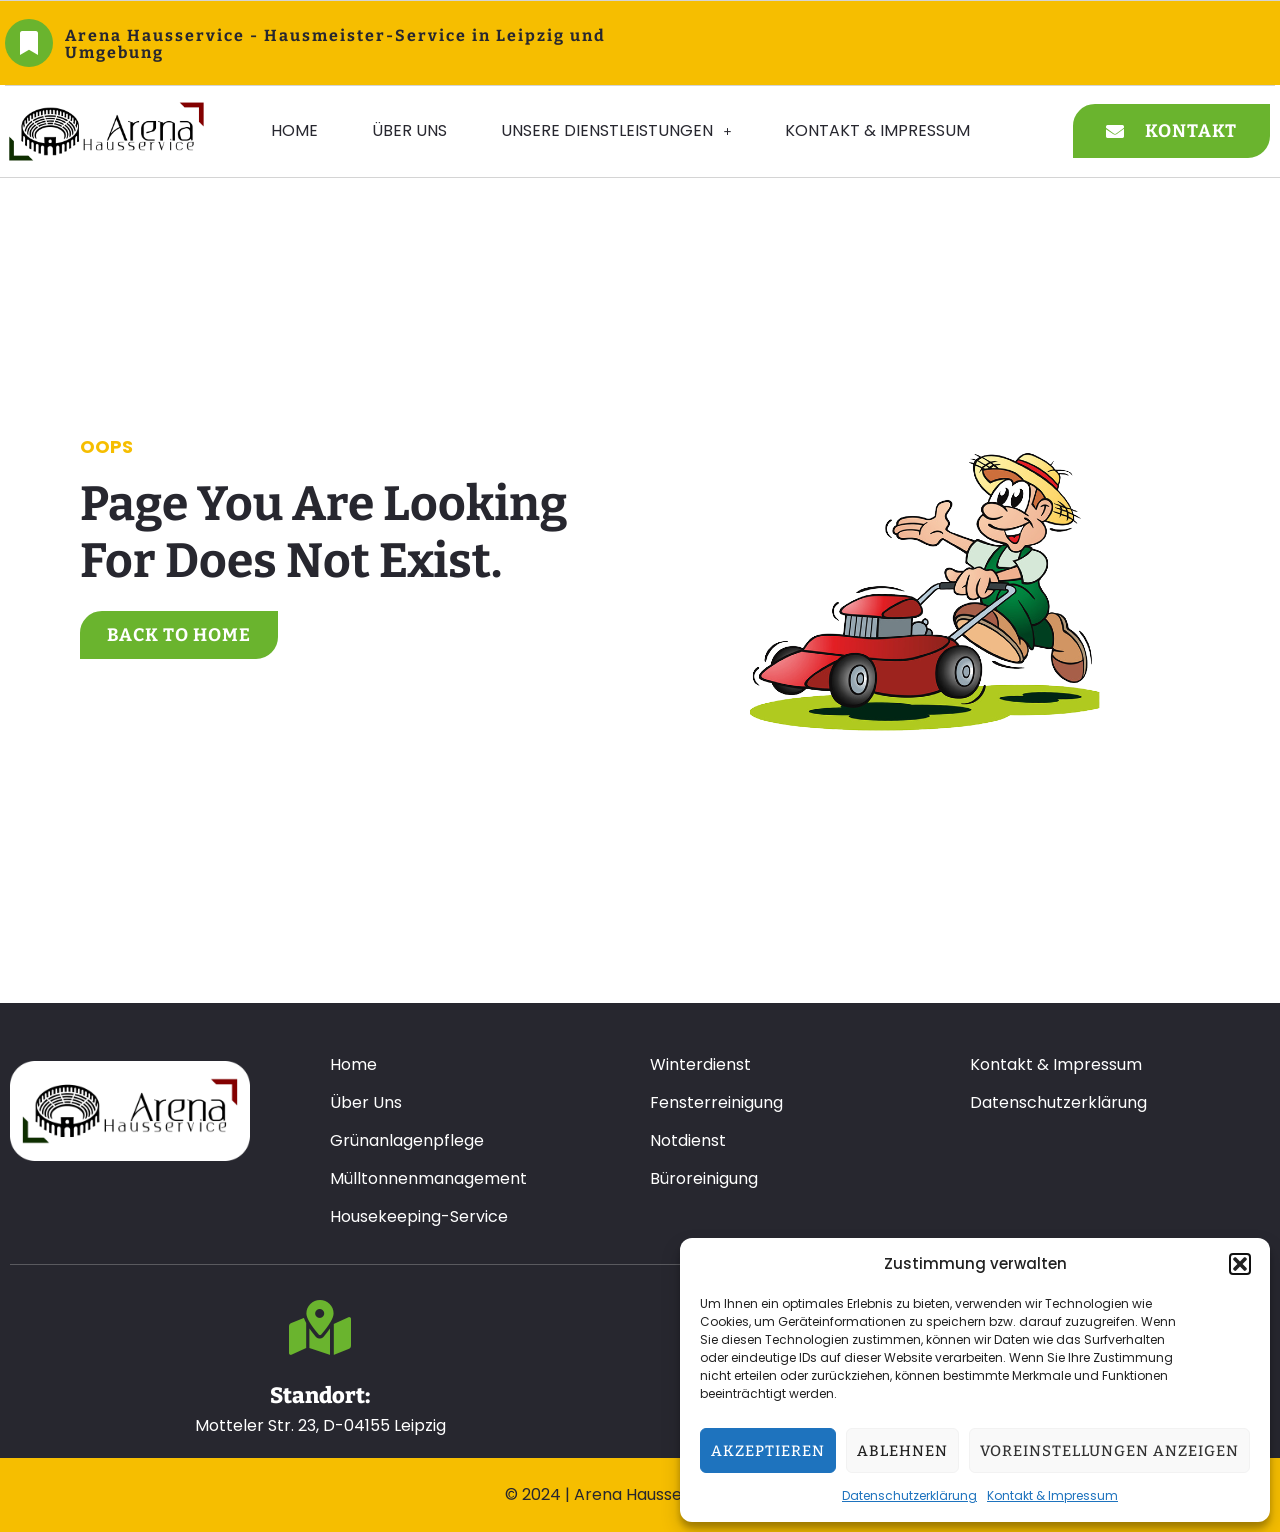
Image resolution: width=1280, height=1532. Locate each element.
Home (294, 130)
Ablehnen (902, 1451)
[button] (1240, 1264)
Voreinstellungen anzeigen (1109, 1451)
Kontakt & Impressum (1052, 1495)
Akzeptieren (768, 1451)
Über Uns (409, 130)
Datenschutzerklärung (909, 1495)
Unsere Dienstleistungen (616, 130)
